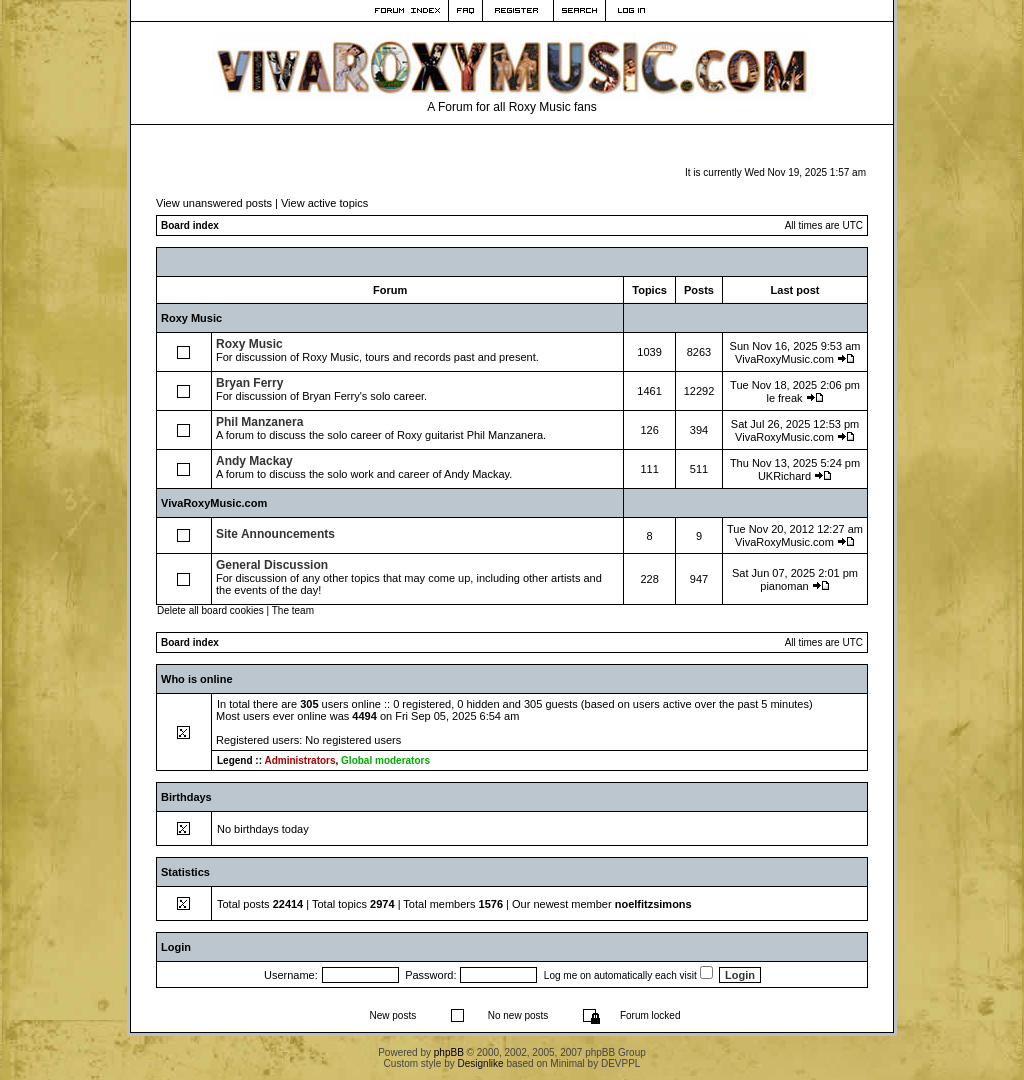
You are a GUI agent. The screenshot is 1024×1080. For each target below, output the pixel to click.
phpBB (449, 1052)
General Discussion (272, 565)
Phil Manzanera (259, 422)
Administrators (299, 760)
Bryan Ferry (249, 383)
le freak (784, 398)
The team (293, 610)
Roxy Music (191, 318)
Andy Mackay (254, 461)
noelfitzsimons (653, 904)
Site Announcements (275, 534)
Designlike (481, 1063)
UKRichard (784, 476)
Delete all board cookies (210, 610)
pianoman (784, 586)
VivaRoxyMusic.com (784, 359)
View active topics (324, 203)
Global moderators (385, 760)
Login (176, 947)
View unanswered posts (214, 203)
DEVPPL (620, 1063)
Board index (190, 225)
